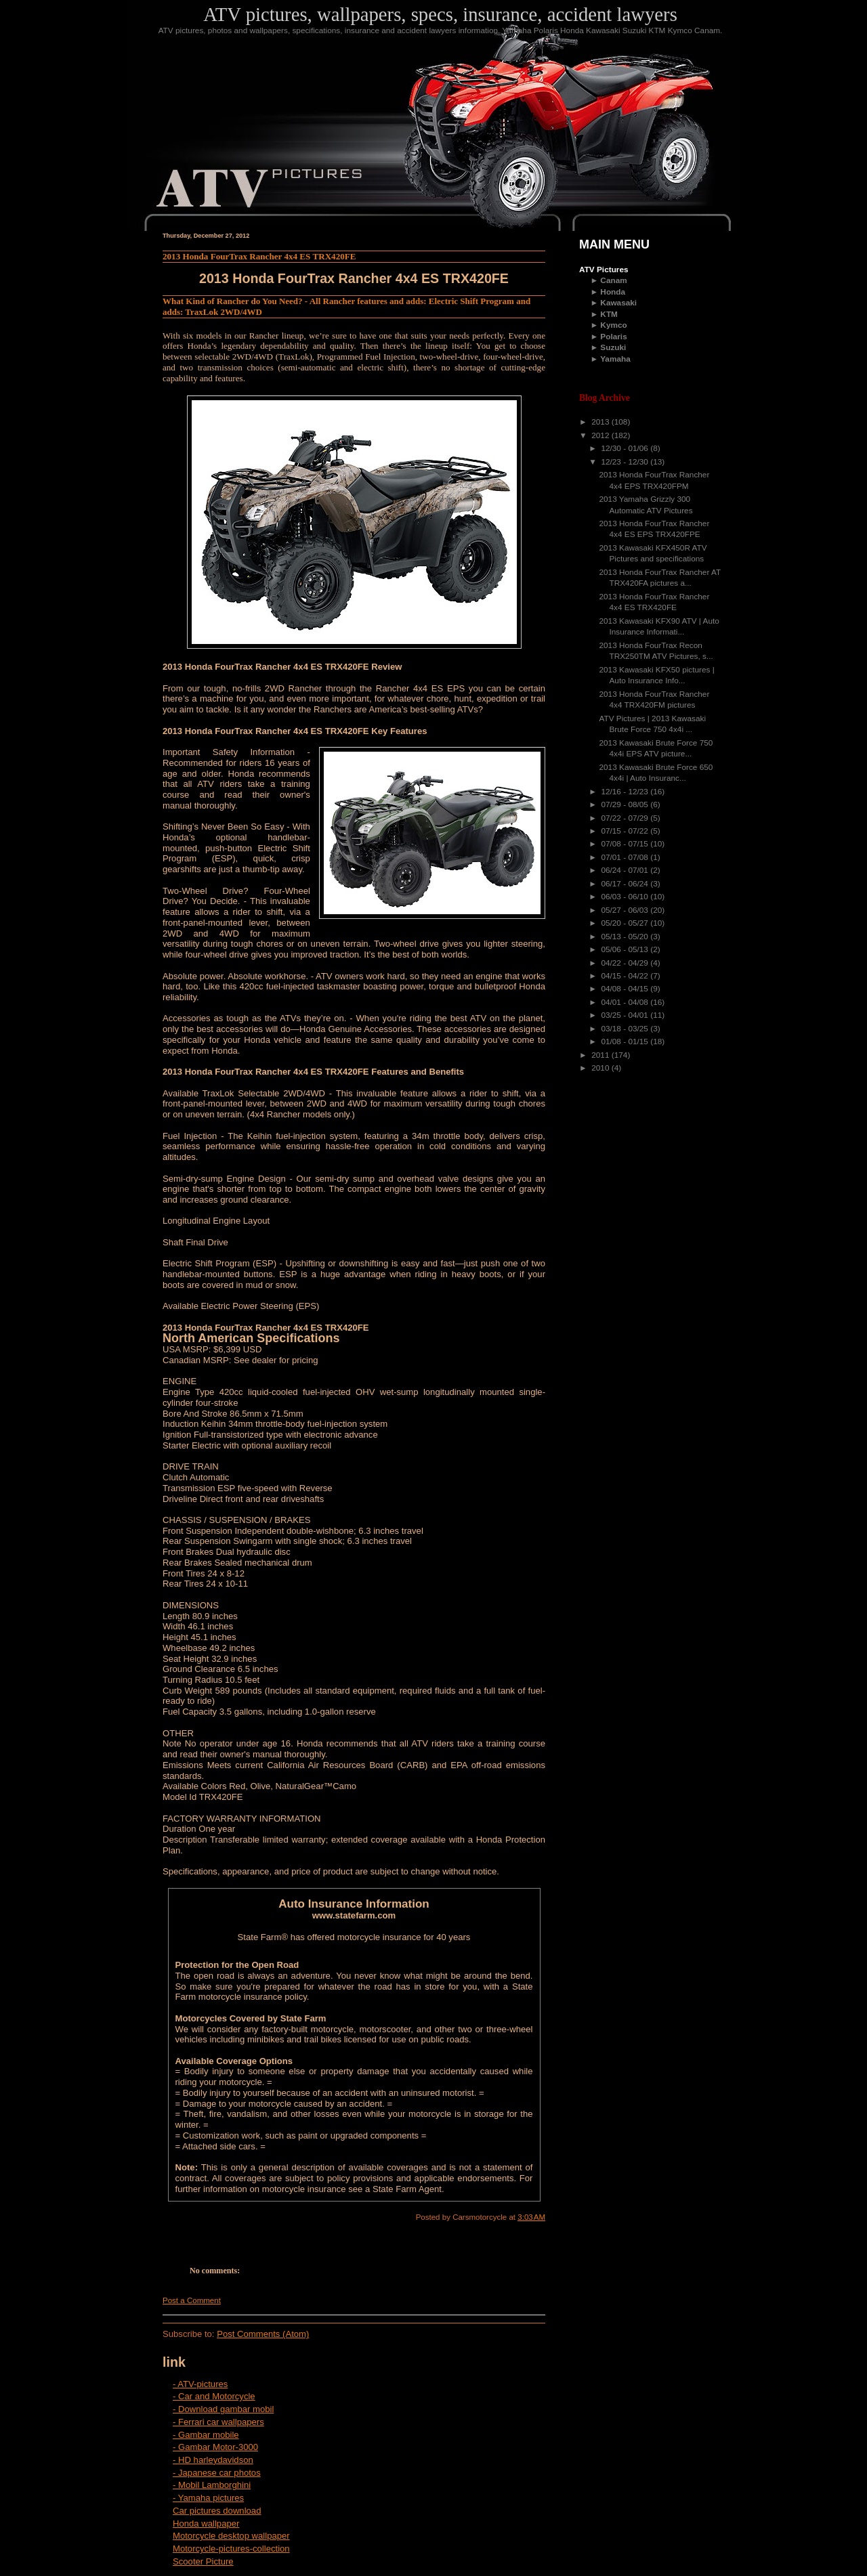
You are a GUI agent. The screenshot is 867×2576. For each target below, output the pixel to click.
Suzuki (613, 347)
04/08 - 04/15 (625, 988)
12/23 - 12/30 (625, 462)
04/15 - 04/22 (625, 976)
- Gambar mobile (206, 2435)
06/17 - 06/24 (625, 883)
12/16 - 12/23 (625, 791)
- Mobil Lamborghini (212, 2485)
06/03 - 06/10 (625, 896)
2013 (601, 422)
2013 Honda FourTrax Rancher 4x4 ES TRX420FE (259, 256)
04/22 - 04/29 (625, 963)
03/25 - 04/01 (625, 1015)
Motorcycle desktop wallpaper (231, 2536)
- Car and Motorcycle (214, 2396)
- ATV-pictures (200, 2384)
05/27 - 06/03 (625, 910)
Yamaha (615, 359)
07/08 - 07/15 (625, 844)
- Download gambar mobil (223, 2409)
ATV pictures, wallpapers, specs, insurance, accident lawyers (440, 14)
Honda (612, 292)
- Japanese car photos (217, 2473)
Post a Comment (192, 2300)
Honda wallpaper (206, 2523)
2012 (601, 435)
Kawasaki (618, 302)
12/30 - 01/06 (625, 448)
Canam (613, 280)
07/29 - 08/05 (625, 804)
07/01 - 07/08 (625, 857)
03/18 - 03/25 (625, 1028)
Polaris (613, 336)
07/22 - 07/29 (625, 818)
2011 (601, 1055)
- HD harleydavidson (213, 2460)
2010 (601, 1068)
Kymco (613, 325)
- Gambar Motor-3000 (215, 2447)
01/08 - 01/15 (625, 1041)
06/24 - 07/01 (625, 870)
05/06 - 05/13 (625, 949)
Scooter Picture (203, 2561)
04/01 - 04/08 (625, 1002)
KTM (609, 314)
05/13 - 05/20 (625, 936)
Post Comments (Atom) (263, 2334)
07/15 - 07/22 (625, 831)
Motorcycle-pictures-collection (231, 2548)
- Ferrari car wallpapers (218, 2422)
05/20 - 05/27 (625, 923)
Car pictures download (217, 2511)
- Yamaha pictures (208, 2498)
